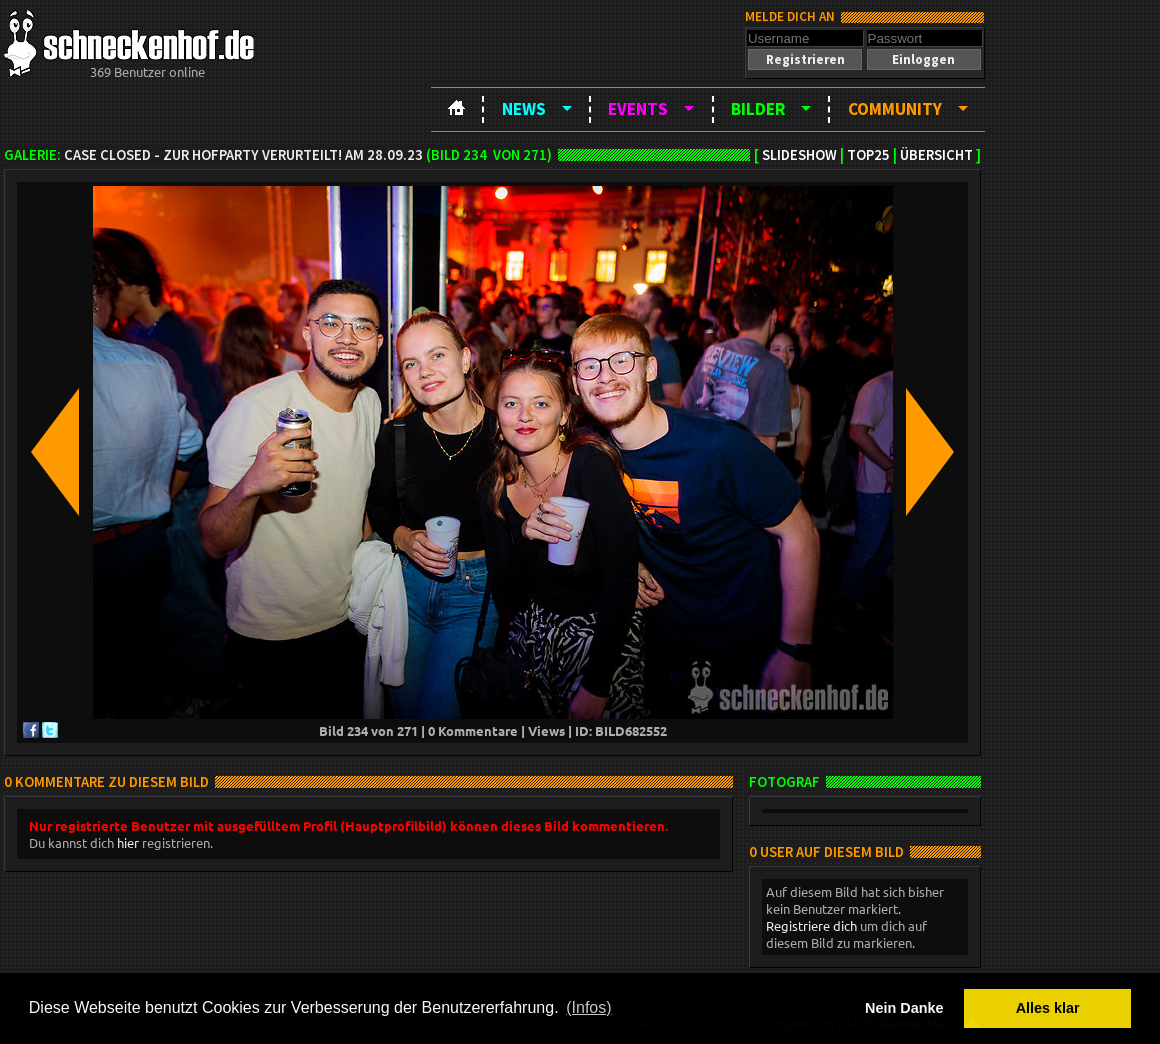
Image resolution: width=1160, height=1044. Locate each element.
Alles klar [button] (1048, 1008)
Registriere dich (811, 925)
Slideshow (799, 155)
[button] (805, 59)
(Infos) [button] (588, 1007)
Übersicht (936, 155)
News (524, 109)
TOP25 (868, 155)
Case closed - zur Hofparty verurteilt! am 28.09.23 (243, 155)
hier (128, 842)
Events (638, 109)
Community (895, 109)
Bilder (758, 109)
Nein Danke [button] (904, 1008)
